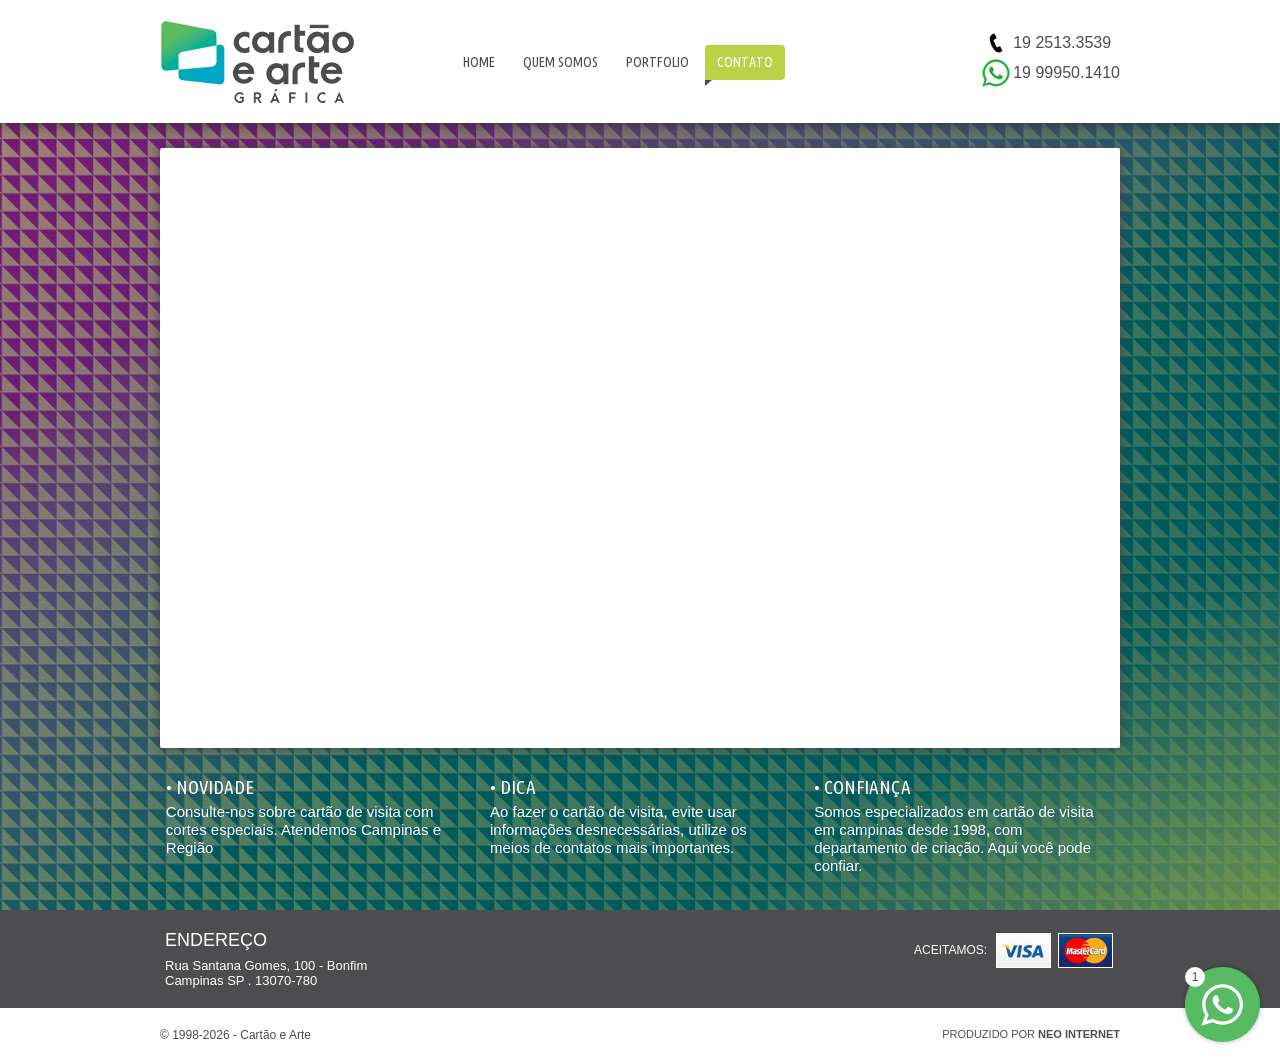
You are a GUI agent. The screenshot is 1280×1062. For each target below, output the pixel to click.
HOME (479, 62)
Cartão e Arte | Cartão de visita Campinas (257, 61)
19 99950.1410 (1066, 72)
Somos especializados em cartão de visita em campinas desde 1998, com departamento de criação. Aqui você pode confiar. (953, 838)
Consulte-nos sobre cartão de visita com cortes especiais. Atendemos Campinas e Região (303, 829)
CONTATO (745, 62)
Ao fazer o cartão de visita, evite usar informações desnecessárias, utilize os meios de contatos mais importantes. (618, 829)
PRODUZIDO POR (1031, 1034)
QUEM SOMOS (560, 62)
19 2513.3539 (1062, 42)
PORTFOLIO (657, 62)
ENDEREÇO (216, 940)
